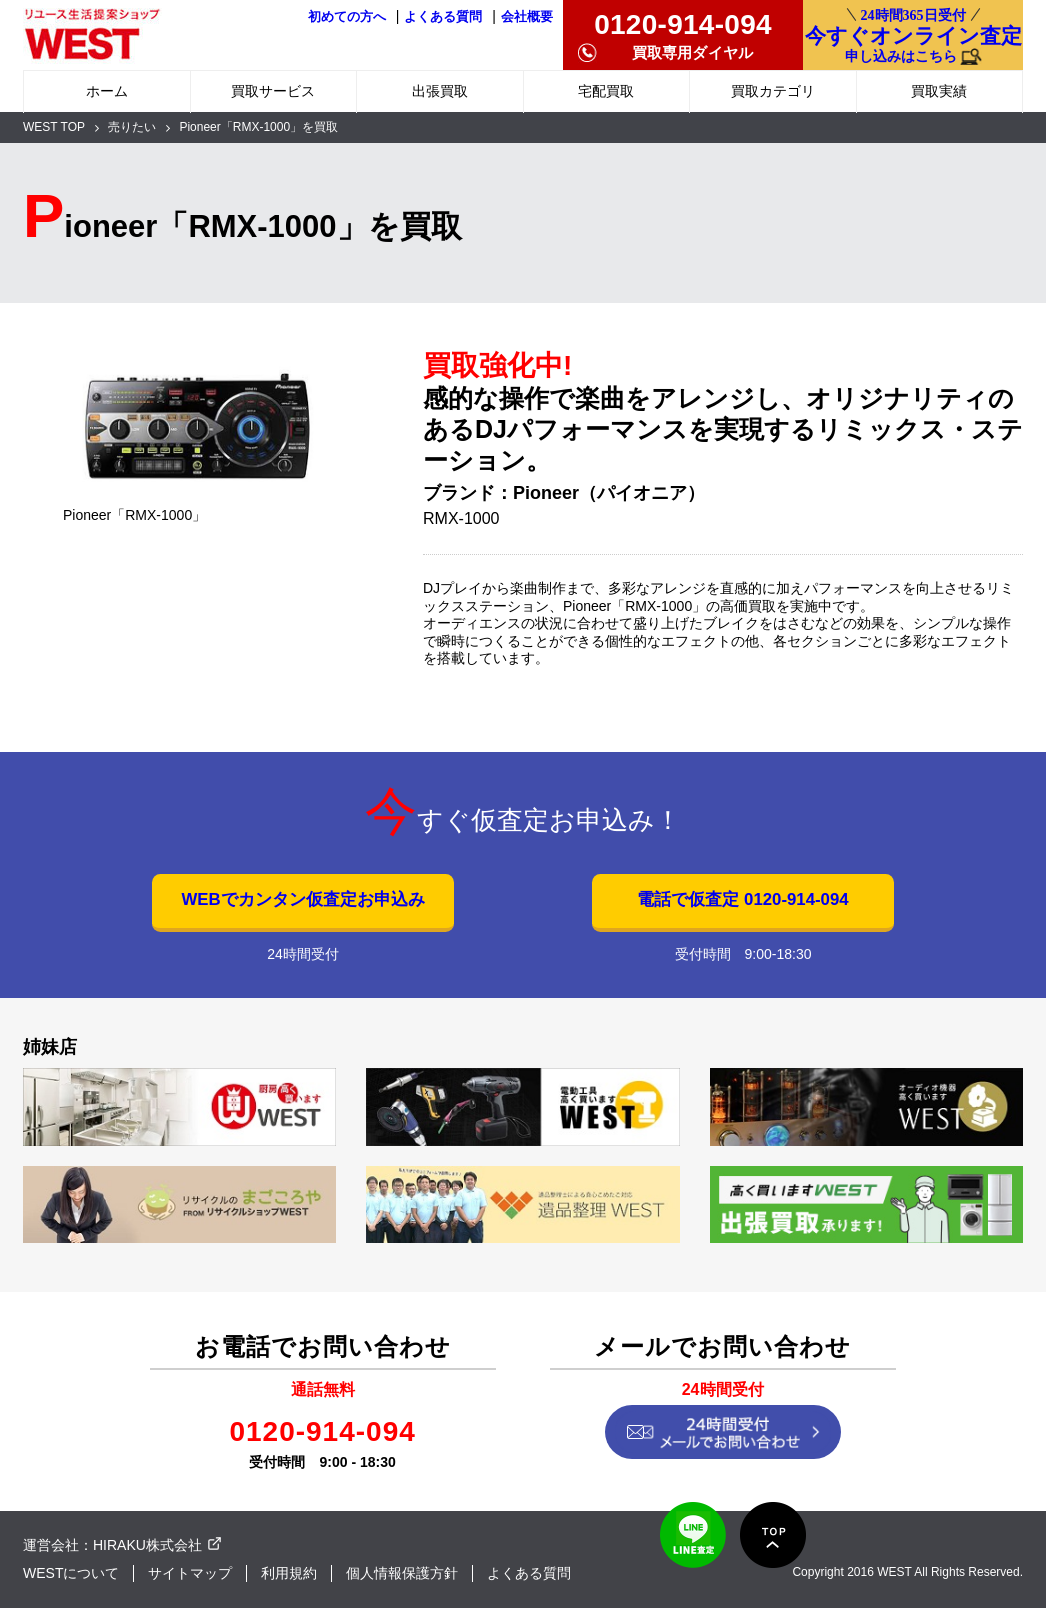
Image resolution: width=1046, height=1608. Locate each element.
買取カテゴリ (773, 91)
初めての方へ (347, 17)
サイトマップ (190, 1573)
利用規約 (289, 1573)
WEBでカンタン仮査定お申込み (302, 899)
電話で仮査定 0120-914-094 (742, 899)
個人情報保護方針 (402, 1573)
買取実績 (939, 91)
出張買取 (440, 91)
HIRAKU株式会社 (147, 1545)
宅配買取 (606, 91)
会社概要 (527, 17)
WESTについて (71, 1573)
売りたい (132, 127)
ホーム (107, 91)
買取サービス (273, 91)
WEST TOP (54, 127)
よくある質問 (443, 17)
